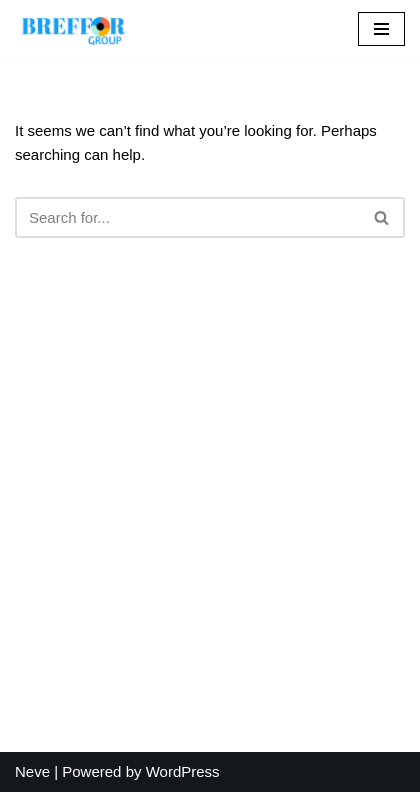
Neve (32, 771)
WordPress (183, 771)
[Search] (187, 217)
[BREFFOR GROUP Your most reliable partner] (75, 29)
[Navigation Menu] (381, 29)
